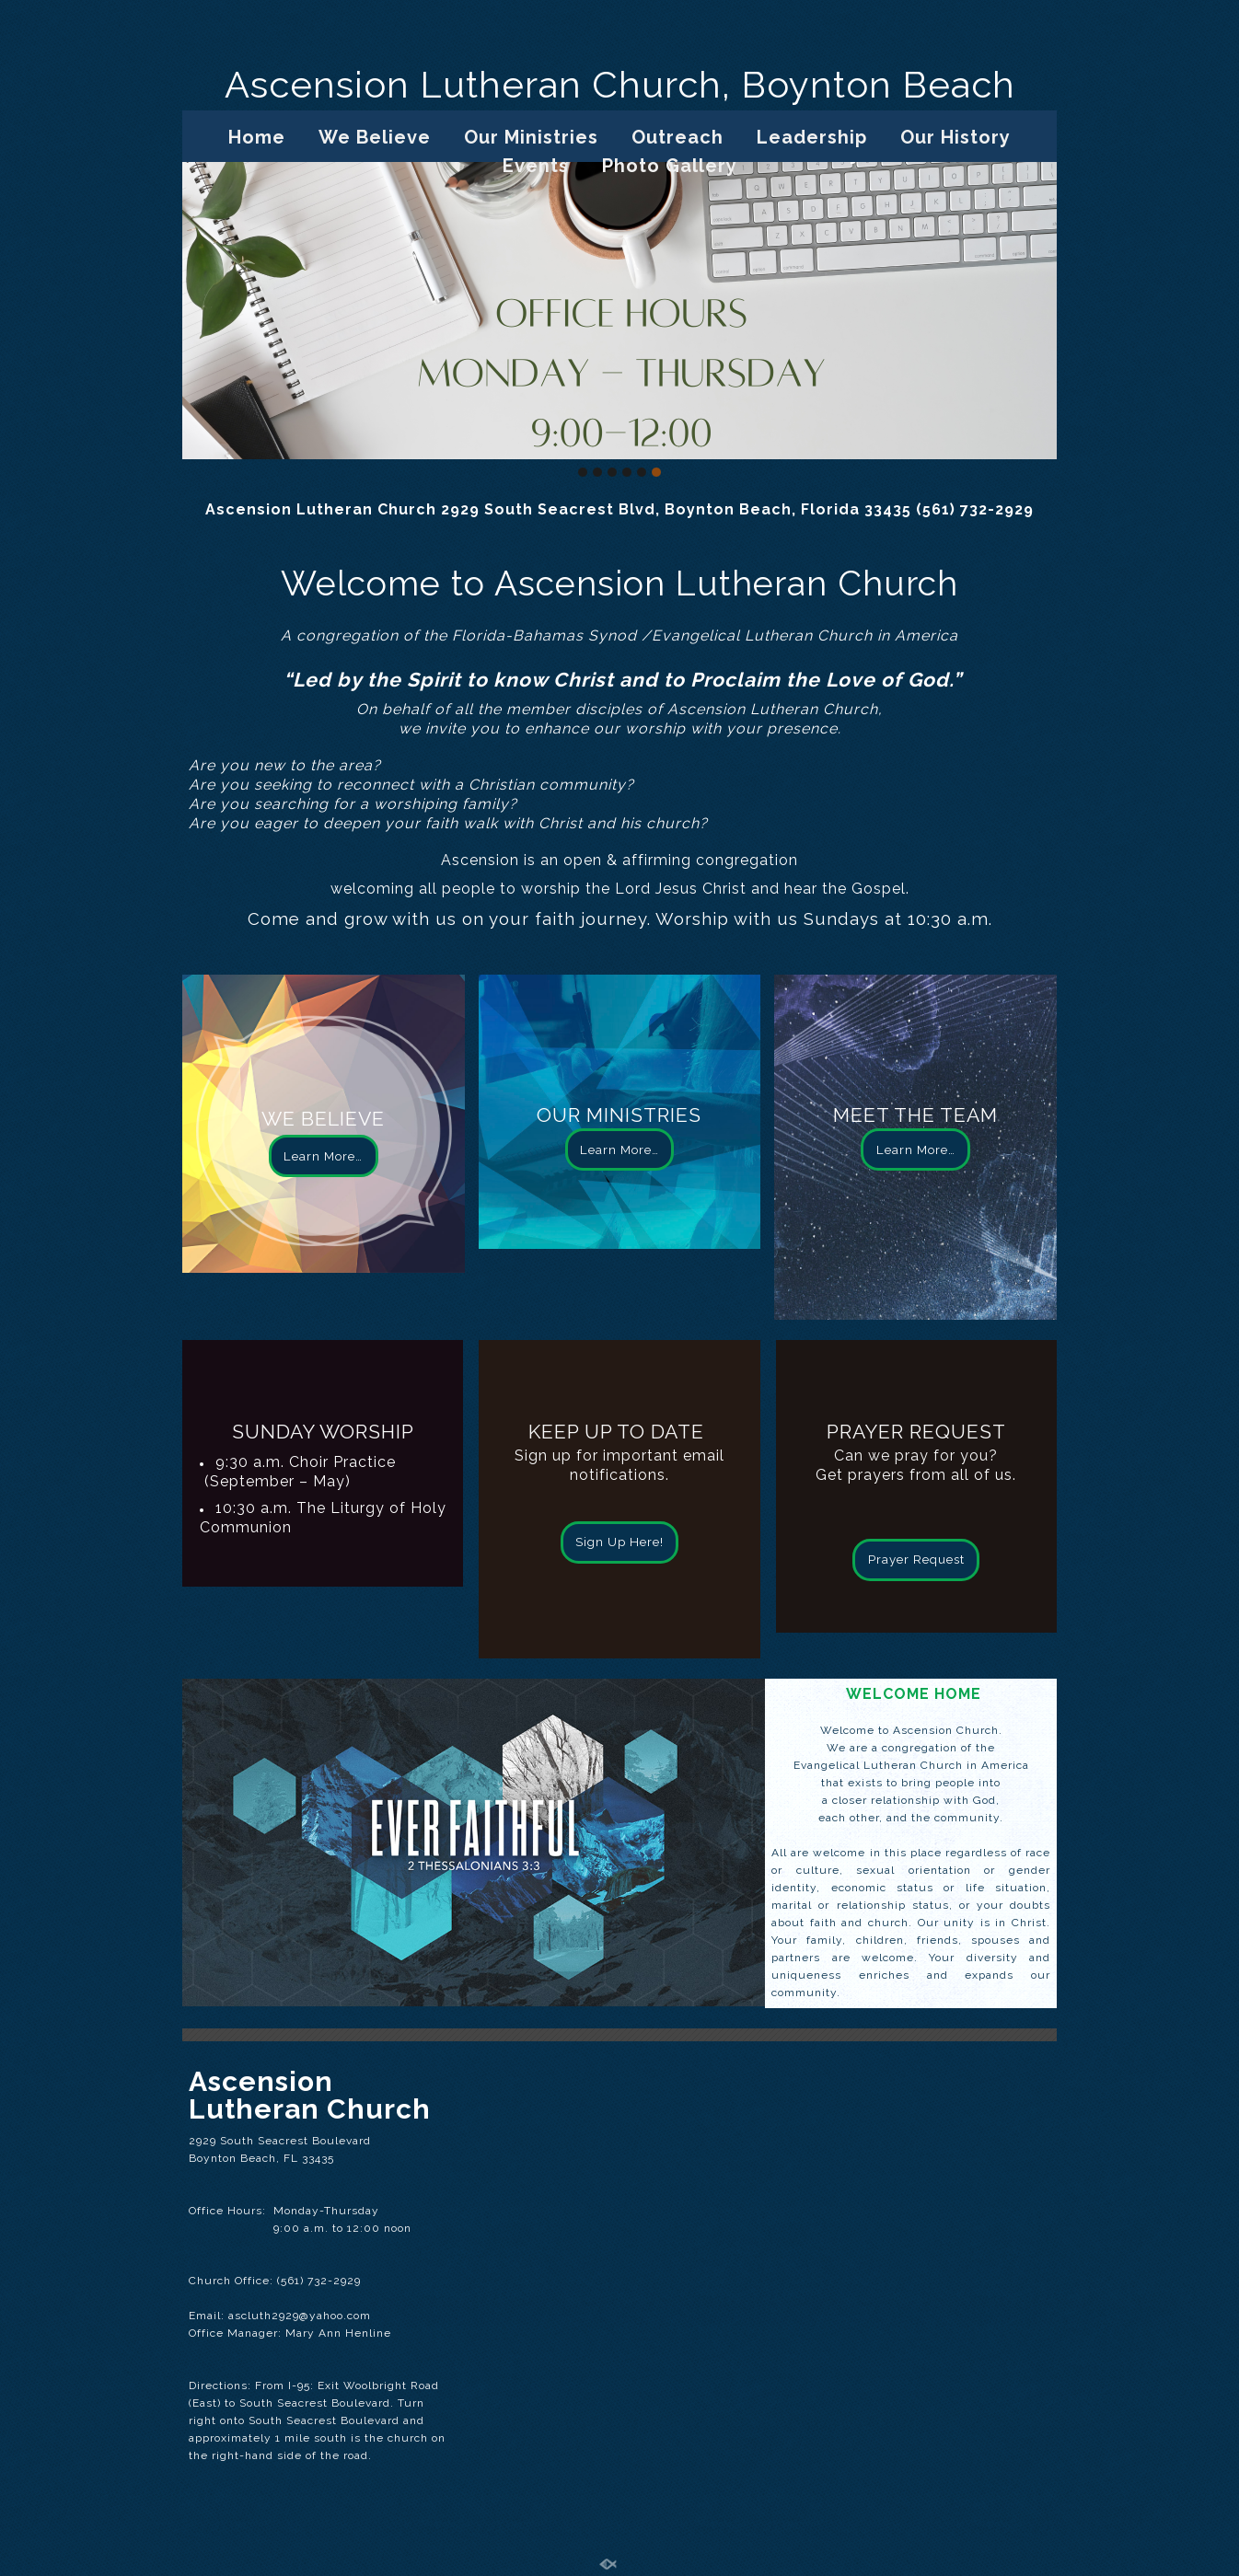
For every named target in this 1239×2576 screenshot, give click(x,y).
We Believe (374, 137)
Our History (955, 137)
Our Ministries (531, 137)
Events (536, 166)
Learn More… (323, 1156)
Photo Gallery (669, 166)
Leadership (812, 137)
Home (256, 137)
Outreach (677, 137)
